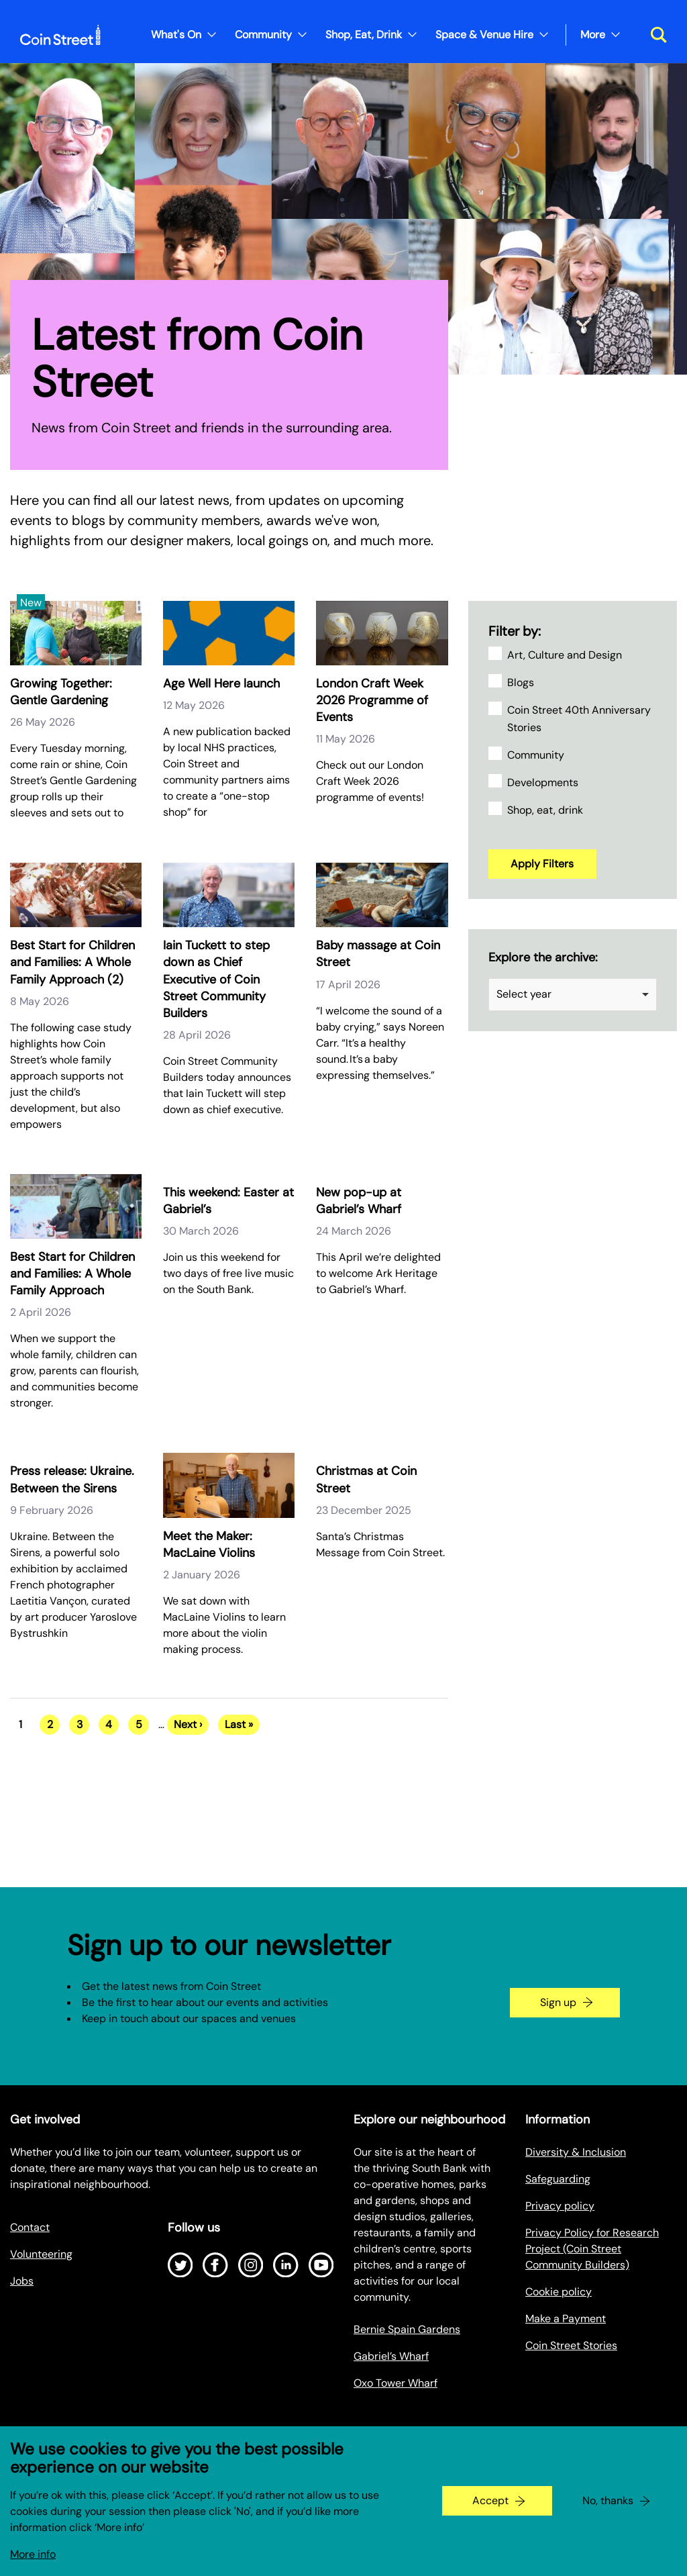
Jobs (22, 2281)
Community (263, 35)
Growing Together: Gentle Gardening (61, 691)
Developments (542, 782)
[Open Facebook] (215, 2265)
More (592, 35)
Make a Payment (565, 2318)
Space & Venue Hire (484, 35)
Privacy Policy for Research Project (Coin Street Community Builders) (592, 2249)
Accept (490, 2500)
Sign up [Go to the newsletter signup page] (558, 2002)
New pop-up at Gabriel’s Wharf (358, 1200)
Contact (30, 2227)
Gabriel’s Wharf (391, 2356)
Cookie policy (558, 2292)
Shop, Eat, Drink (363, 35)
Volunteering (41, 2254)
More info (33, 2554)
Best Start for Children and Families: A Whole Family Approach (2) (72, 962)
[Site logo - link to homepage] (60, 35)
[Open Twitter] (180, 2265)
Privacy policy (559, 2206)
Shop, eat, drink (545, 810)
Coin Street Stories (571, 2345)
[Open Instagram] (251, 2265)
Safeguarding (557, 2179)
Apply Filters (542, 864)
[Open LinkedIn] (286, 2265)
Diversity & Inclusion (575, 2152)
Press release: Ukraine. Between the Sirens (72, 1479)
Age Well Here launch (221, 683)
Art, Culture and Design (564, 655)
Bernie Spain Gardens (407, 2329)
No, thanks (607, 2500)
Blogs (520, 682)
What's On (176, 35)
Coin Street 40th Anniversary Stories (579, 718)
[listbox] (572, 994)
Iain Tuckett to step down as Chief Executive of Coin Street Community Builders (216, 979)
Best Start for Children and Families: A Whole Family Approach (72, 1273)
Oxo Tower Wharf (395, 2383)
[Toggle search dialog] (654, 34)
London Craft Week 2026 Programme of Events (372, 700)
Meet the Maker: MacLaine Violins (209, 1544)
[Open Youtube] (321, 2265)
